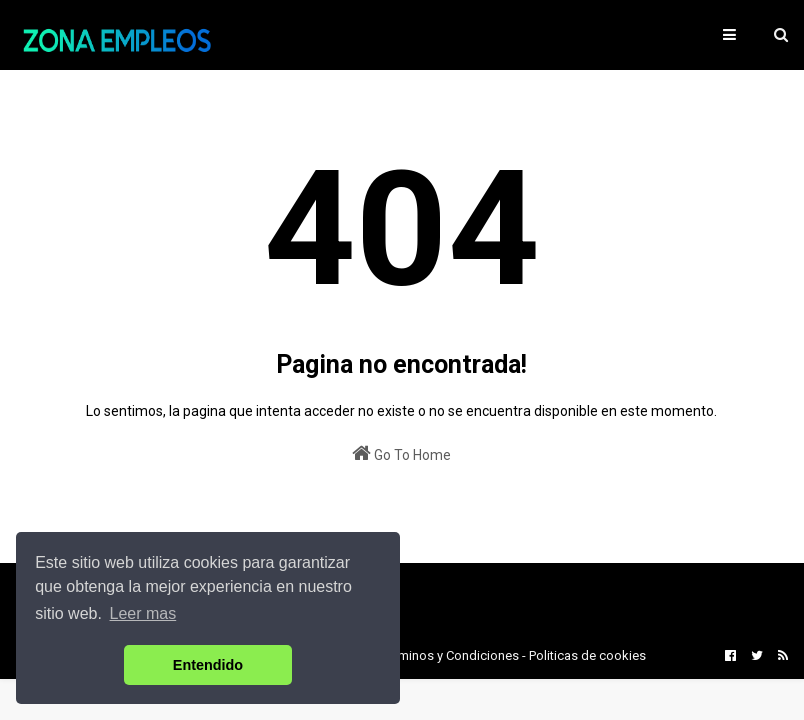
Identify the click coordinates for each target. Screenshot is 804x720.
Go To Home (401, 453)
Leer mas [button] (143, 613)
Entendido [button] (208, 665)
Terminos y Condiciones (450, 655)
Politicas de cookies (587, 655)
